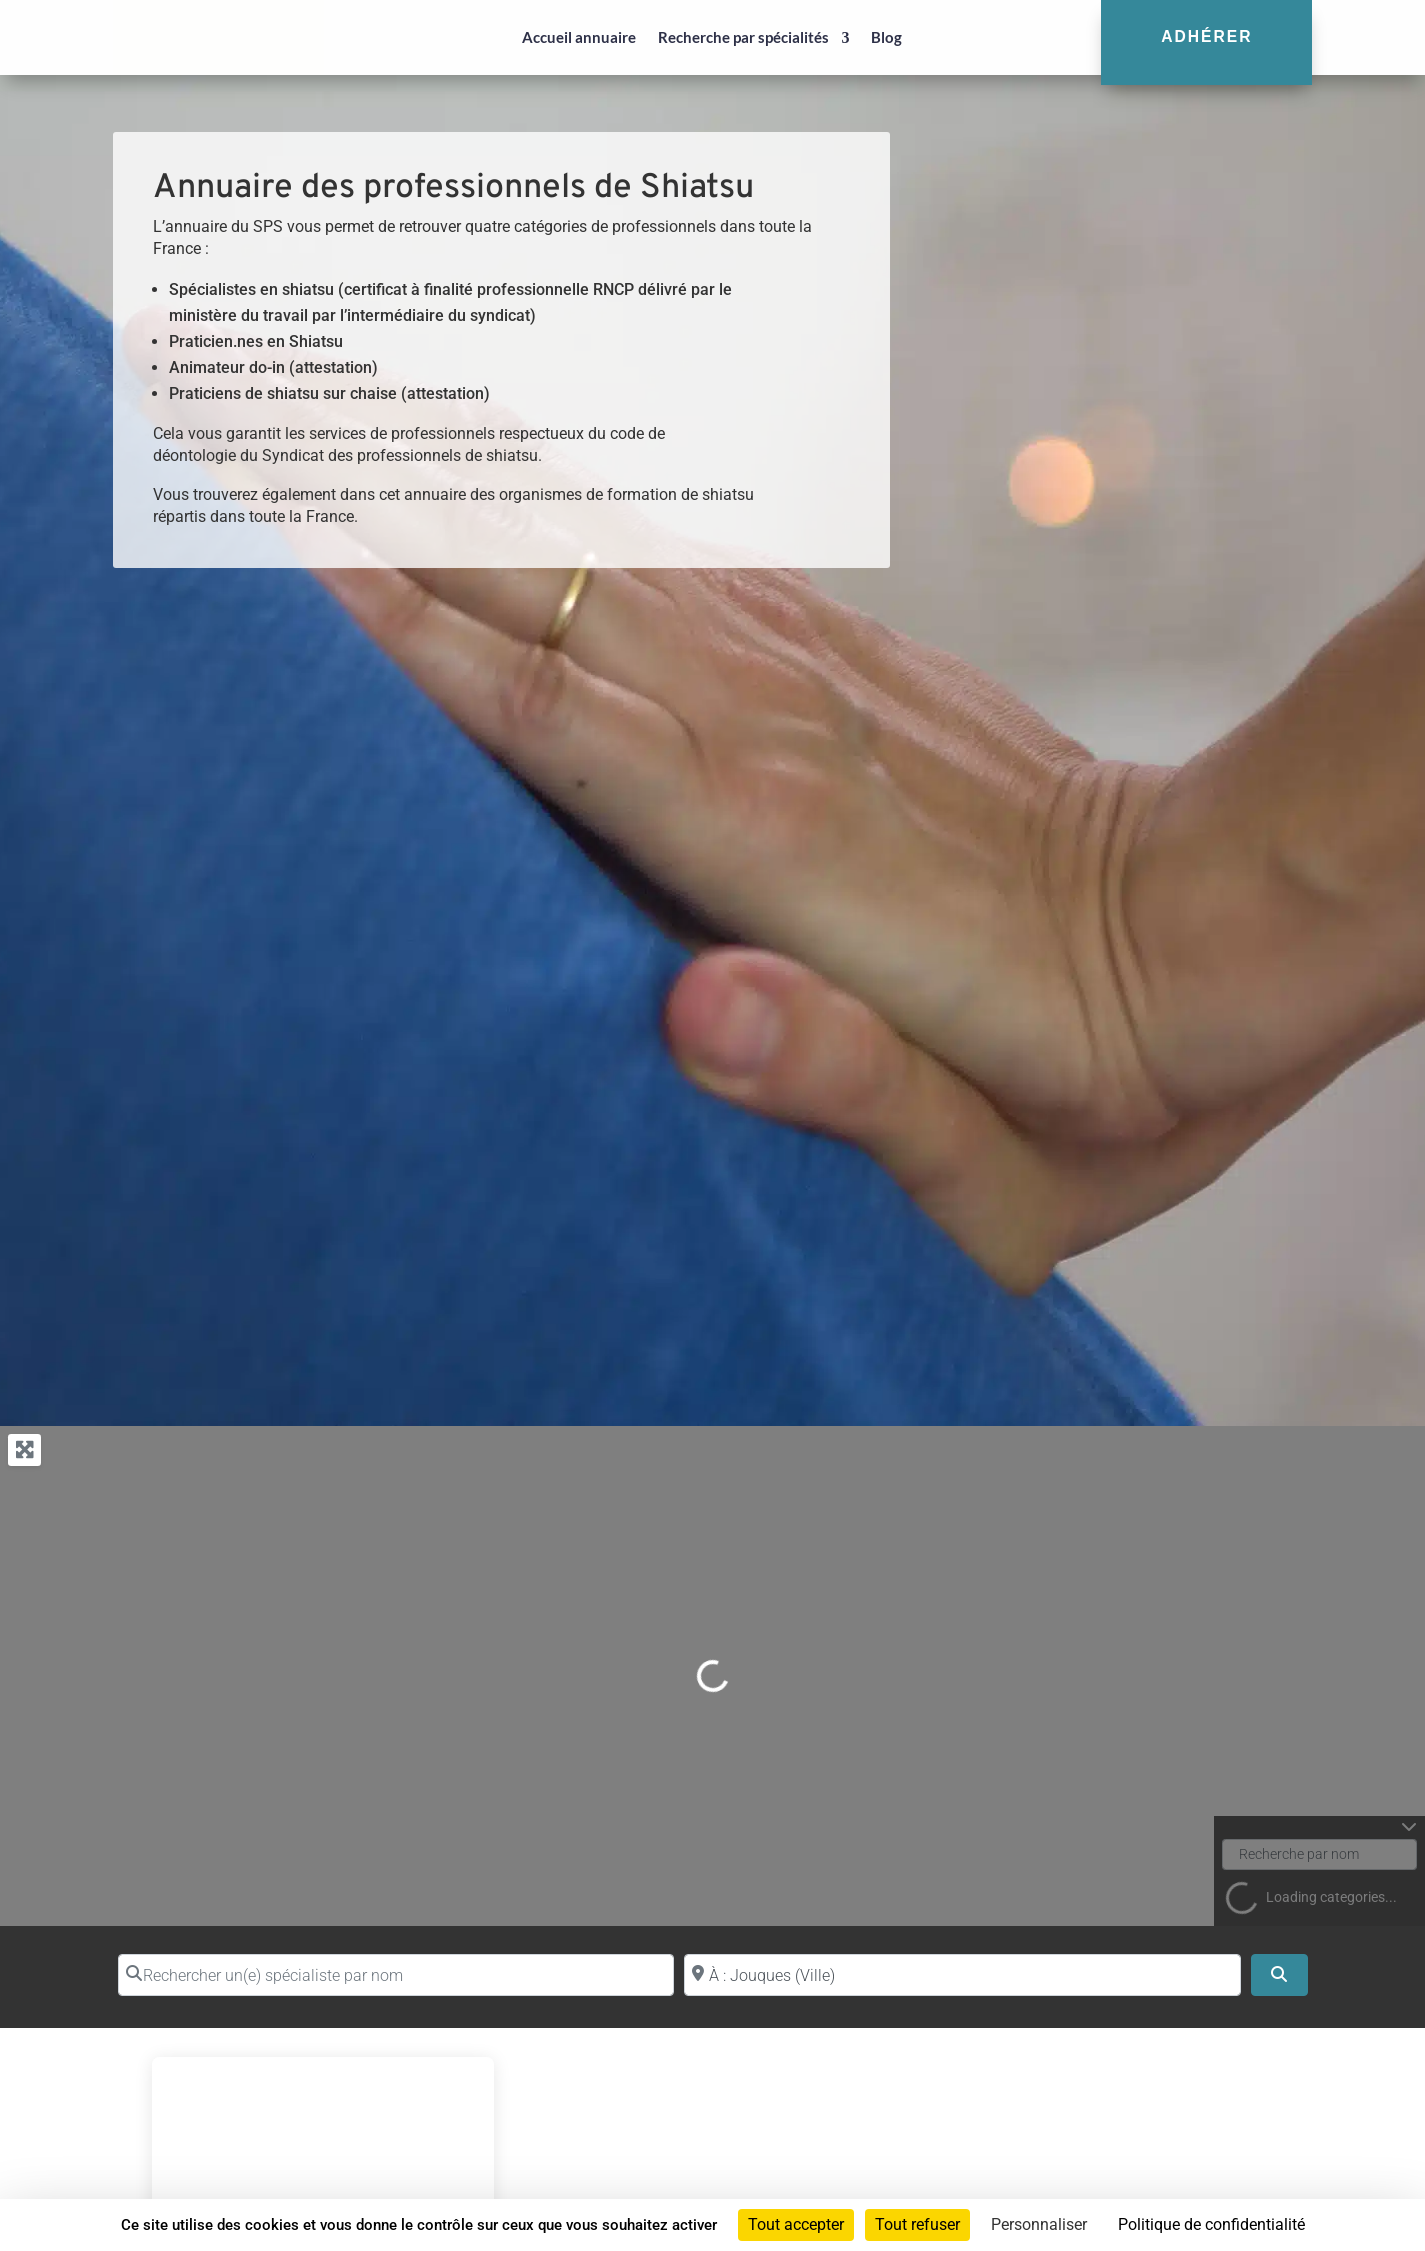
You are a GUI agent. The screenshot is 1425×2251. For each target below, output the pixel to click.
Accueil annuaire (579, 37)
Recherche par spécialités (743, 37)
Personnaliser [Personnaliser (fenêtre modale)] (1039, 2224)
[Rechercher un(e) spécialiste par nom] (396, 1975)
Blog (886, 37)
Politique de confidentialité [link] (1211, 2224)
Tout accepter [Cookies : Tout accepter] (796, 2224)
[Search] (1279, 1975)
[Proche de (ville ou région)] (962, 1975)
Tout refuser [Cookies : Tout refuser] (917, 2224)
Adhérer (1206, 36)
